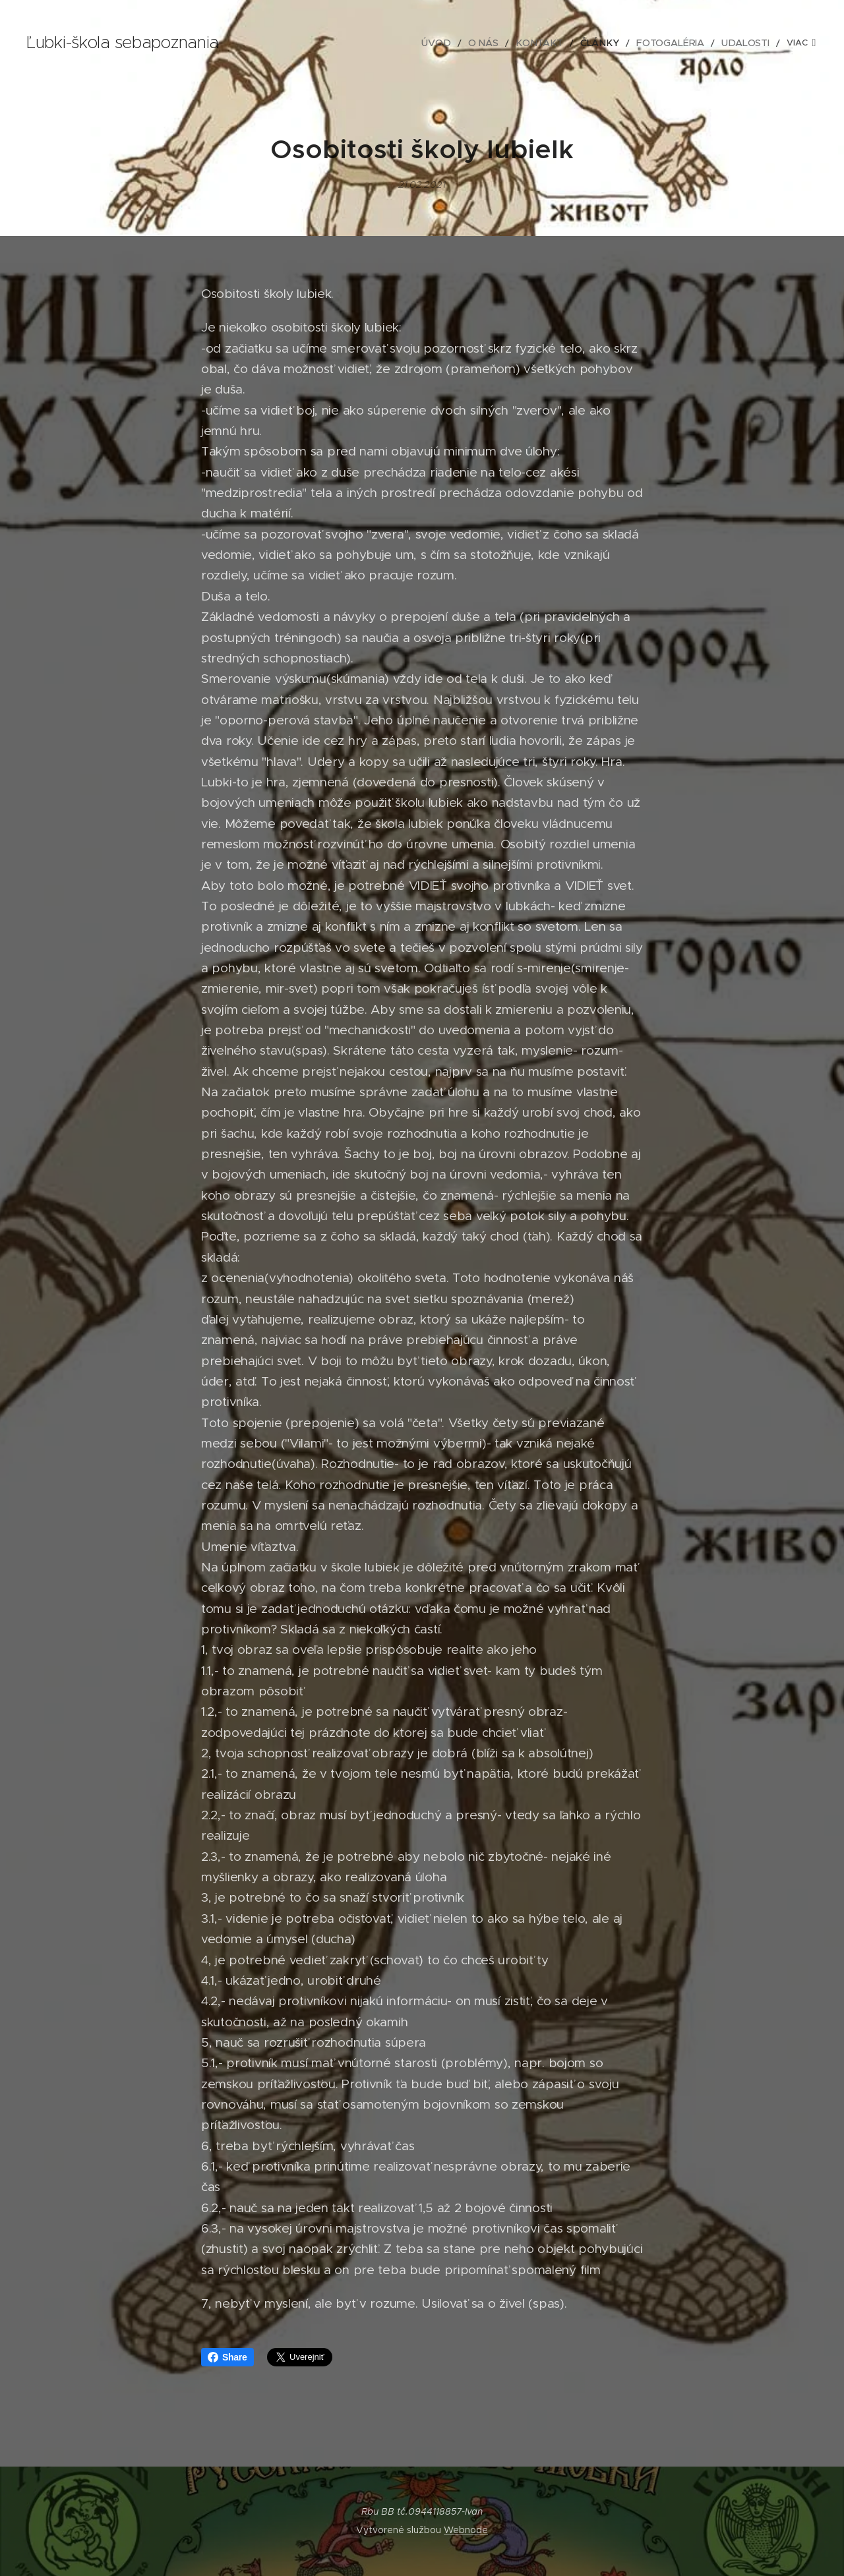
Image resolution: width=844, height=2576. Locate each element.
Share (227, 2357)
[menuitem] (364, 42)
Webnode (466, 2530)
